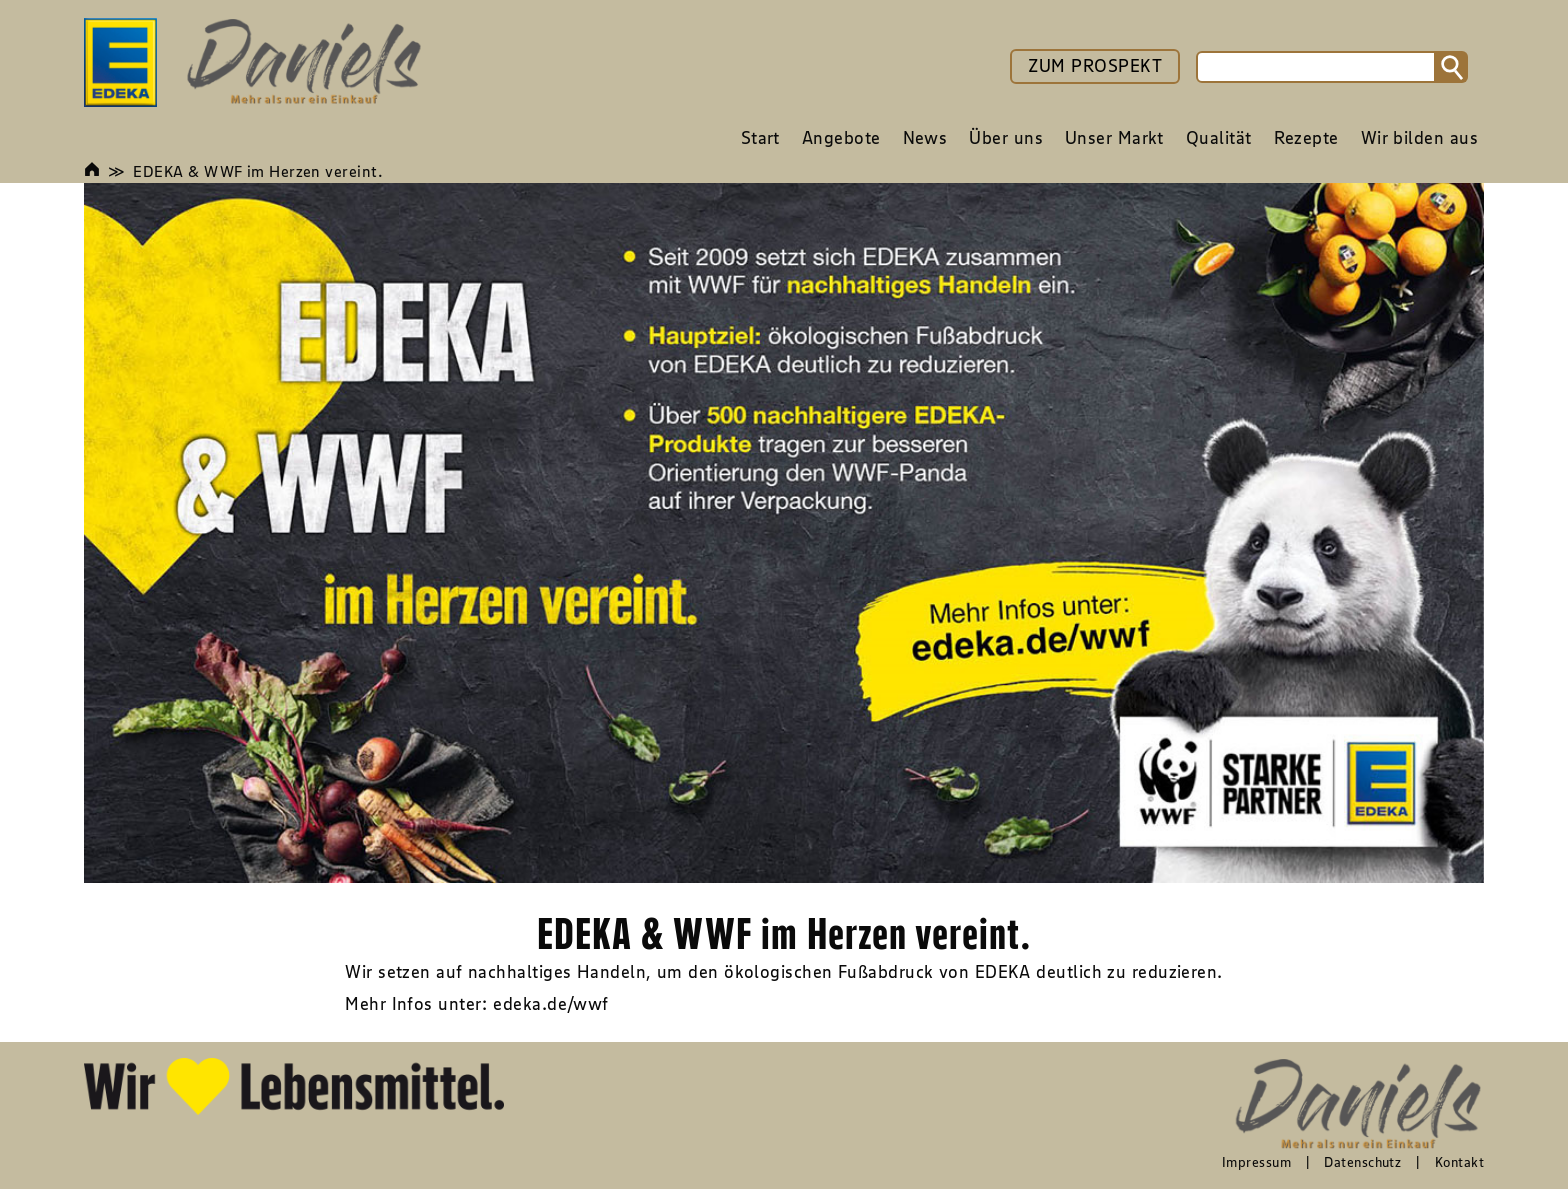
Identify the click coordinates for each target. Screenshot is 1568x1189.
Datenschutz (1362, 1162)
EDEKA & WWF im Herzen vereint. (258, 171)
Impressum (1256, 1162)
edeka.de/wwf (550, 1004)
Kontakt (1459, 1162)
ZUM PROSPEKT (1095, 66)
